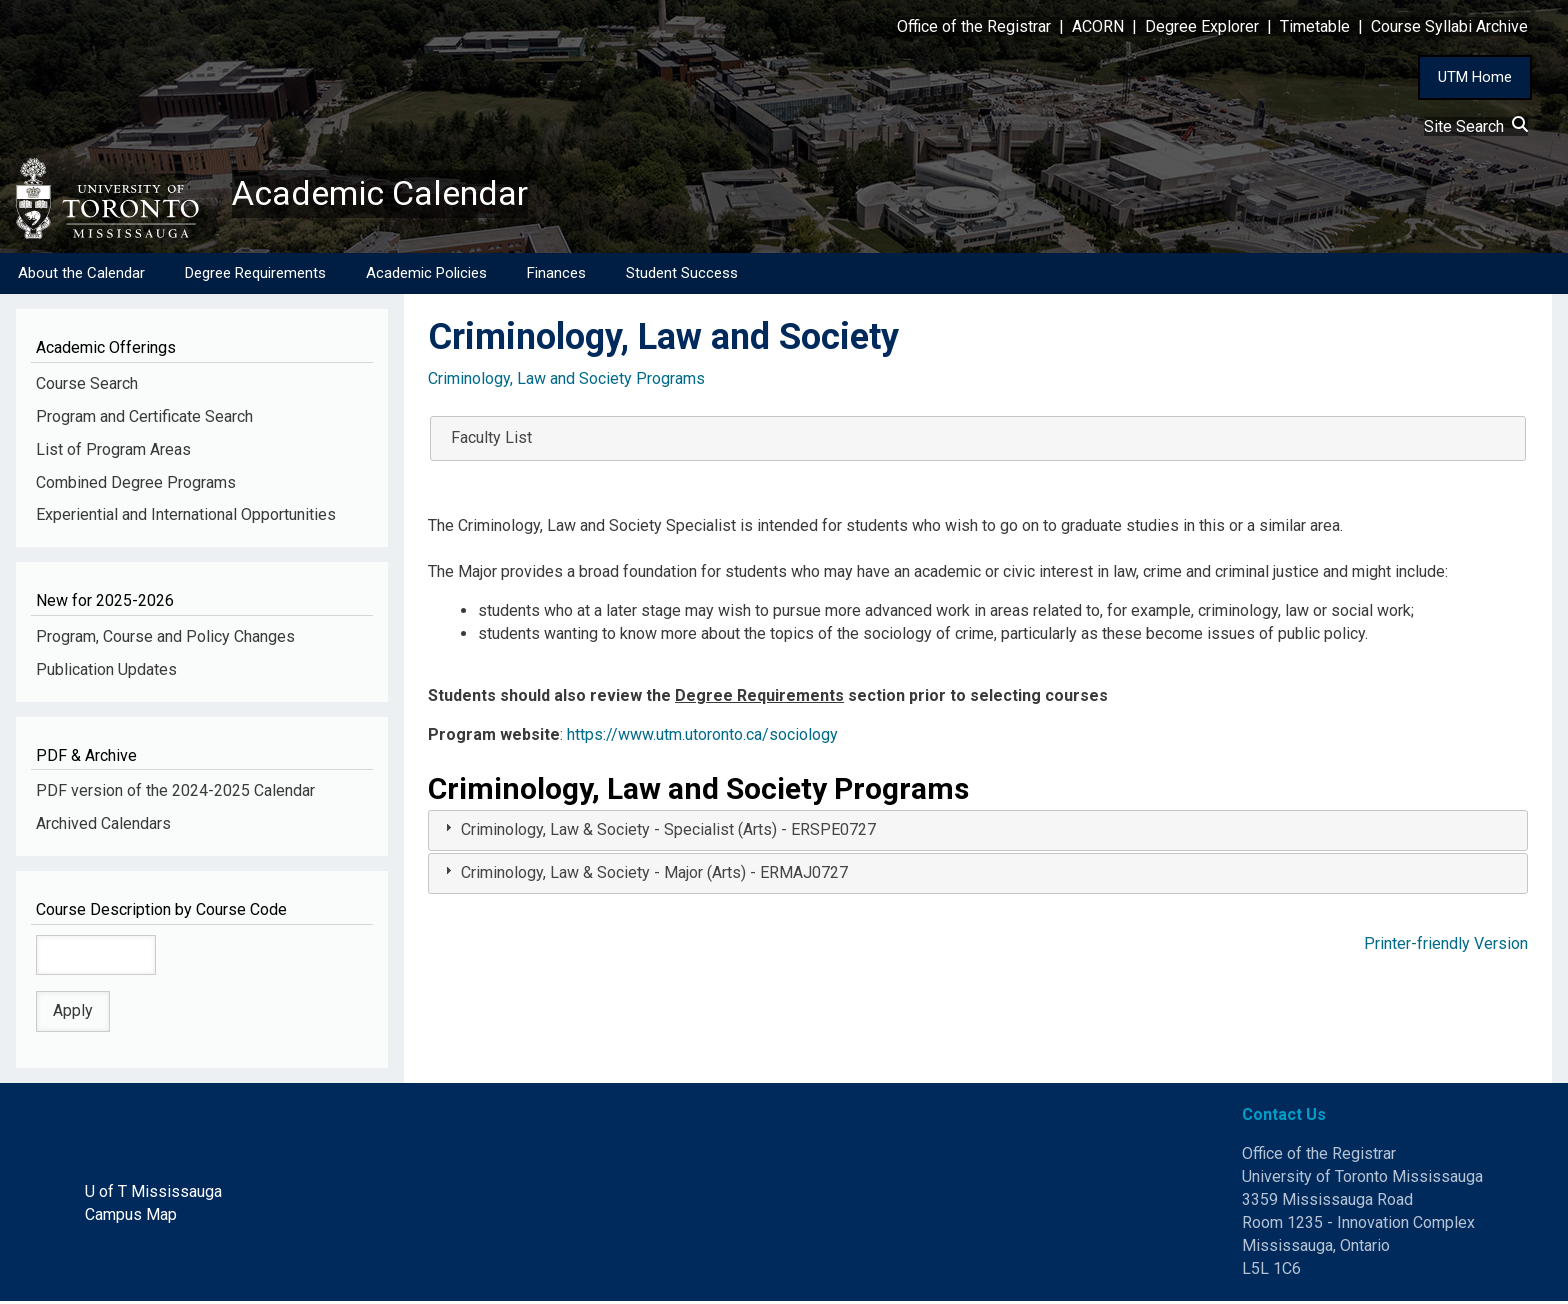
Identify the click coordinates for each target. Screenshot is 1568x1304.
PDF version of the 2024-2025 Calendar (175, 793)
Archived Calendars (103, 825)
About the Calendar (81, 275)
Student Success (682, 275)
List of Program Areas (113, 451)
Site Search (1476, 126)
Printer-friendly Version (1446, 945)
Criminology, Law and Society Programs (566, 380)
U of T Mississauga (153, 1193)
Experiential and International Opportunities (186, 517)
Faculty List (491, 439)
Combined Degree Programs (136, 484)
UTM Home (1475, 77)
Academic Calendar (388, 195)
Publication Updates (106, 671)
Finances (556, 275)
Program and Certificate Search (144, 418)
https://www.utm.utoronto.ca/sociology (702, 736)
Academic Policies (426, 275)
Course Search (87, 385)
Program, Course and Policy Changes (165, 638)
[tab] (978, 833)
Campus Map (131, 1216)
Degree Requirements (255, 275)
